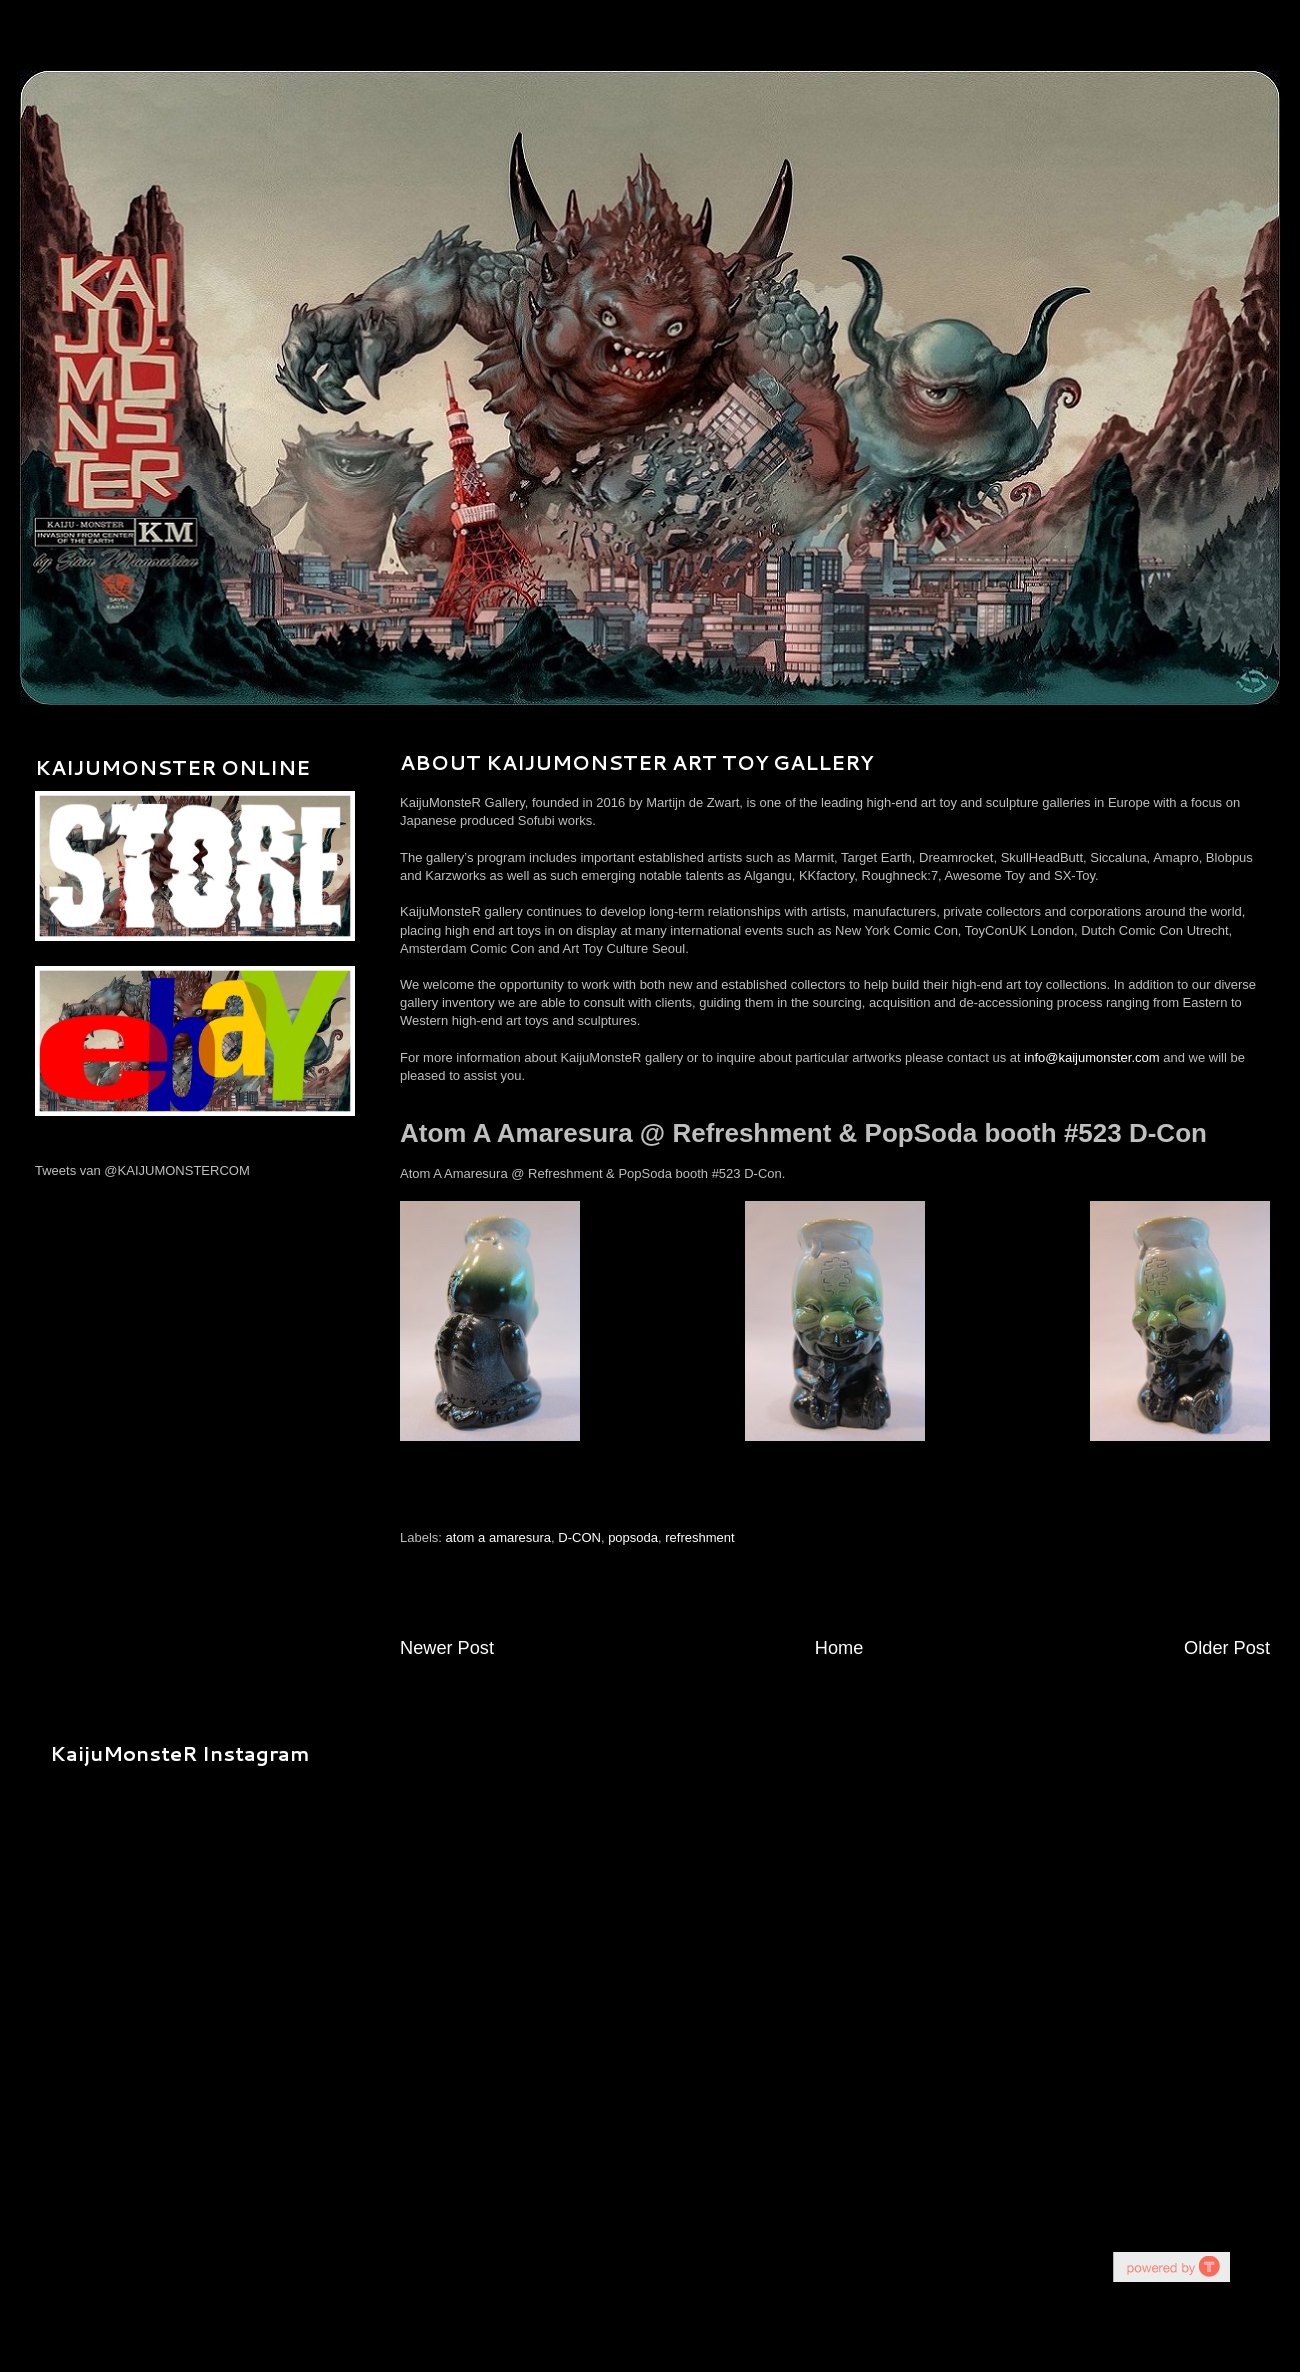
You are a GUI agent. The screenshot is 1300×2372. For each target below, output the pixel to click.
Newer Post (447, 1648)
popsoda (633, 1537)
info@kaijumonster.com (1091, 1057)
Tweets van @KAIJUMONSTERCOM (142, 1170)
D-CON (579, 1537)
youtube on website (1171, 2266)
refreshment (699, 1537)
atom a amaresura (499, 1537)
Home (839, 1648)
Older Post (1227, 1648)
